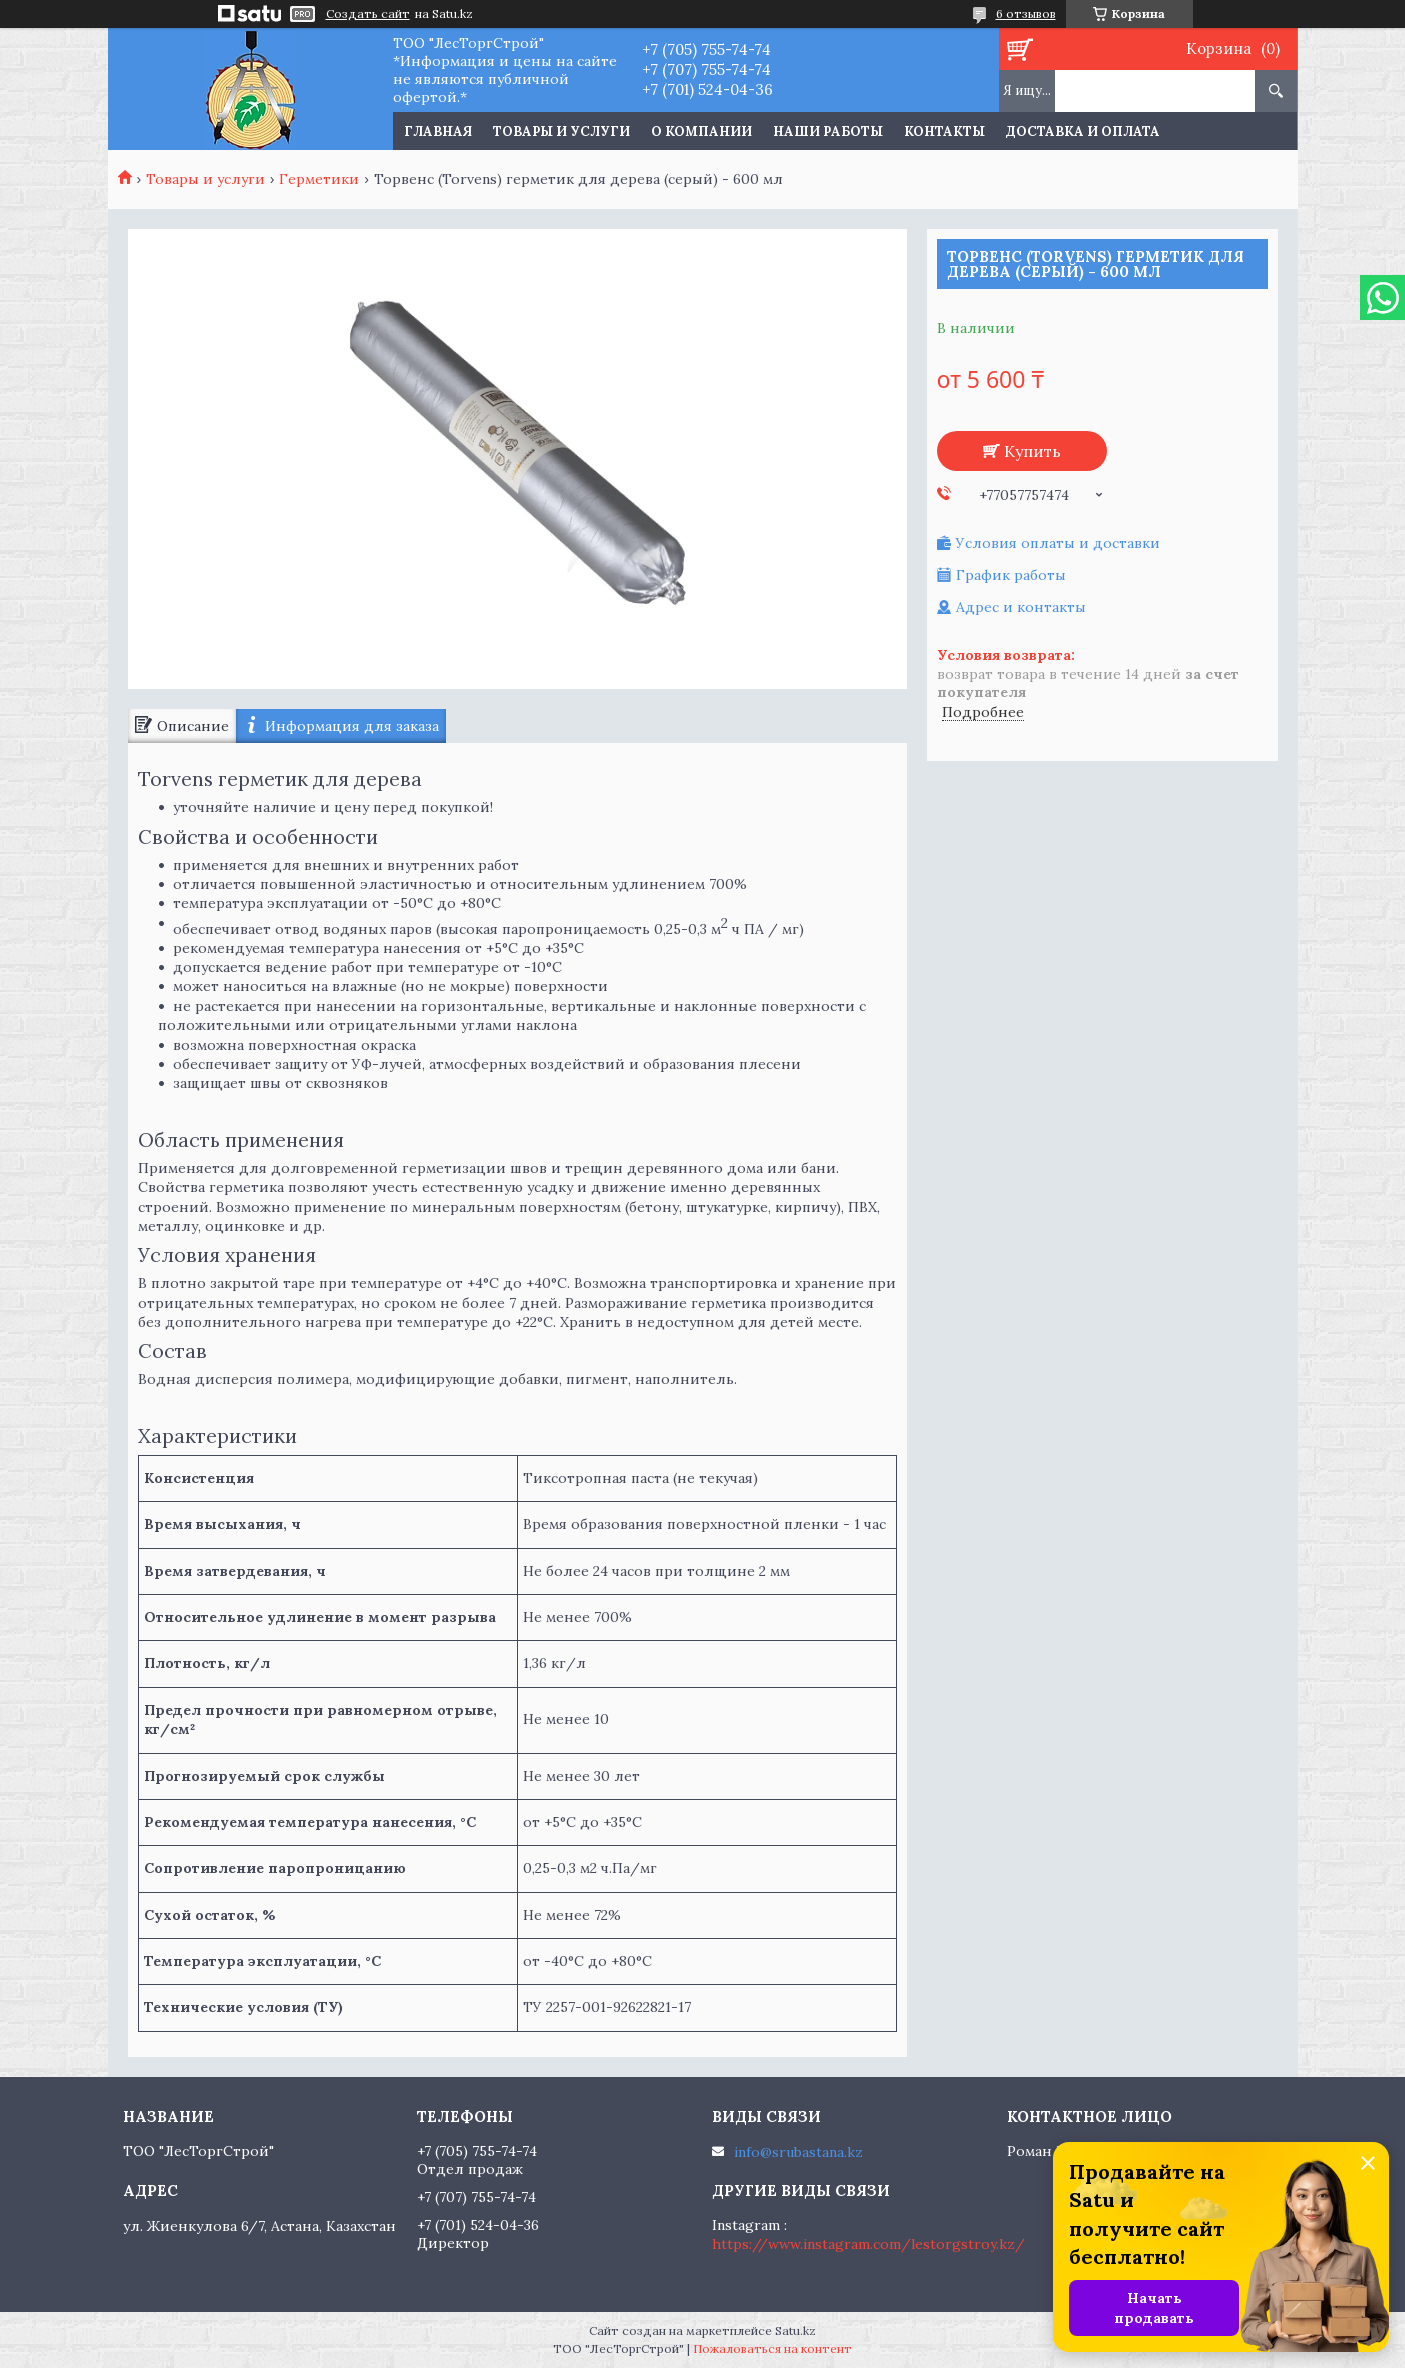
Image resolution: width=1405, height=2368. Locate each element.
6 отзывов (1026, 13)
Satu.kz (795, 2330)
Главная (438, 131)
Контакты (944, 131)
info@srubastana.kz (798, 2152)
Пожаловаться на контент (772, 2348)
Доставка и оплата (1083, 131)
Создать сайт (368, 14)
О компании (701, 131)
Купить (1032, 451)
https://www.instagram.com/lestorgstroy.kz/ (868, 2244)
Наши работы (828, 131)
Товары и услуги (561, 131)
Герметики (319, 179)
